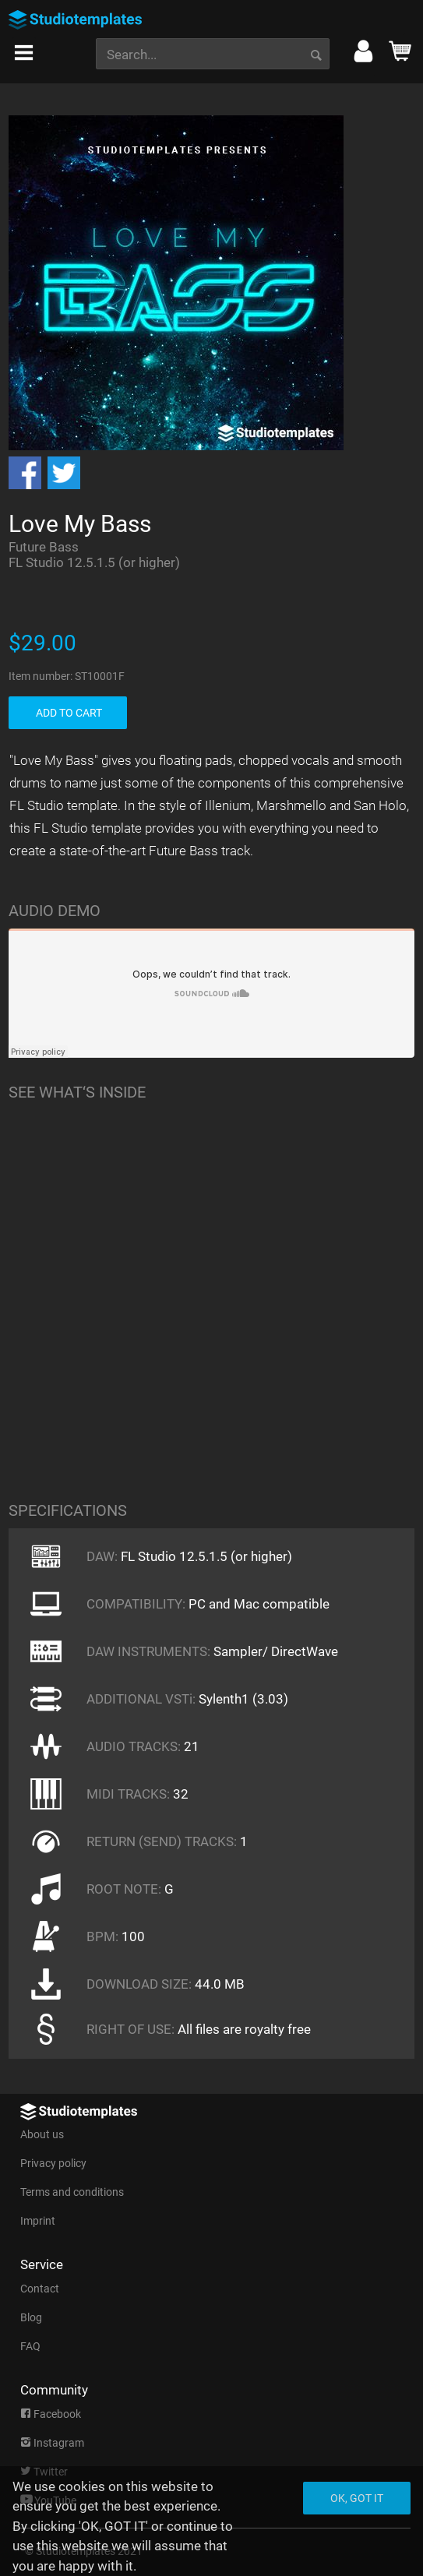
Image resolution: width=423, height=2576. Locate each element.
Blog (31, 2317)
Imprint (37, 2221)
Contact (39, 2288)
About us (42, 2134)
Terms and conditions (72, 2192)
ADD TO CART (69, 713)
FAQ (30, 2346)
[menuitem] (24, 48)
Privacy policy (53, 2163)
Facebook (50, 2414)
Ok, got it (356, 2498)
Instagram (52, 2443)
